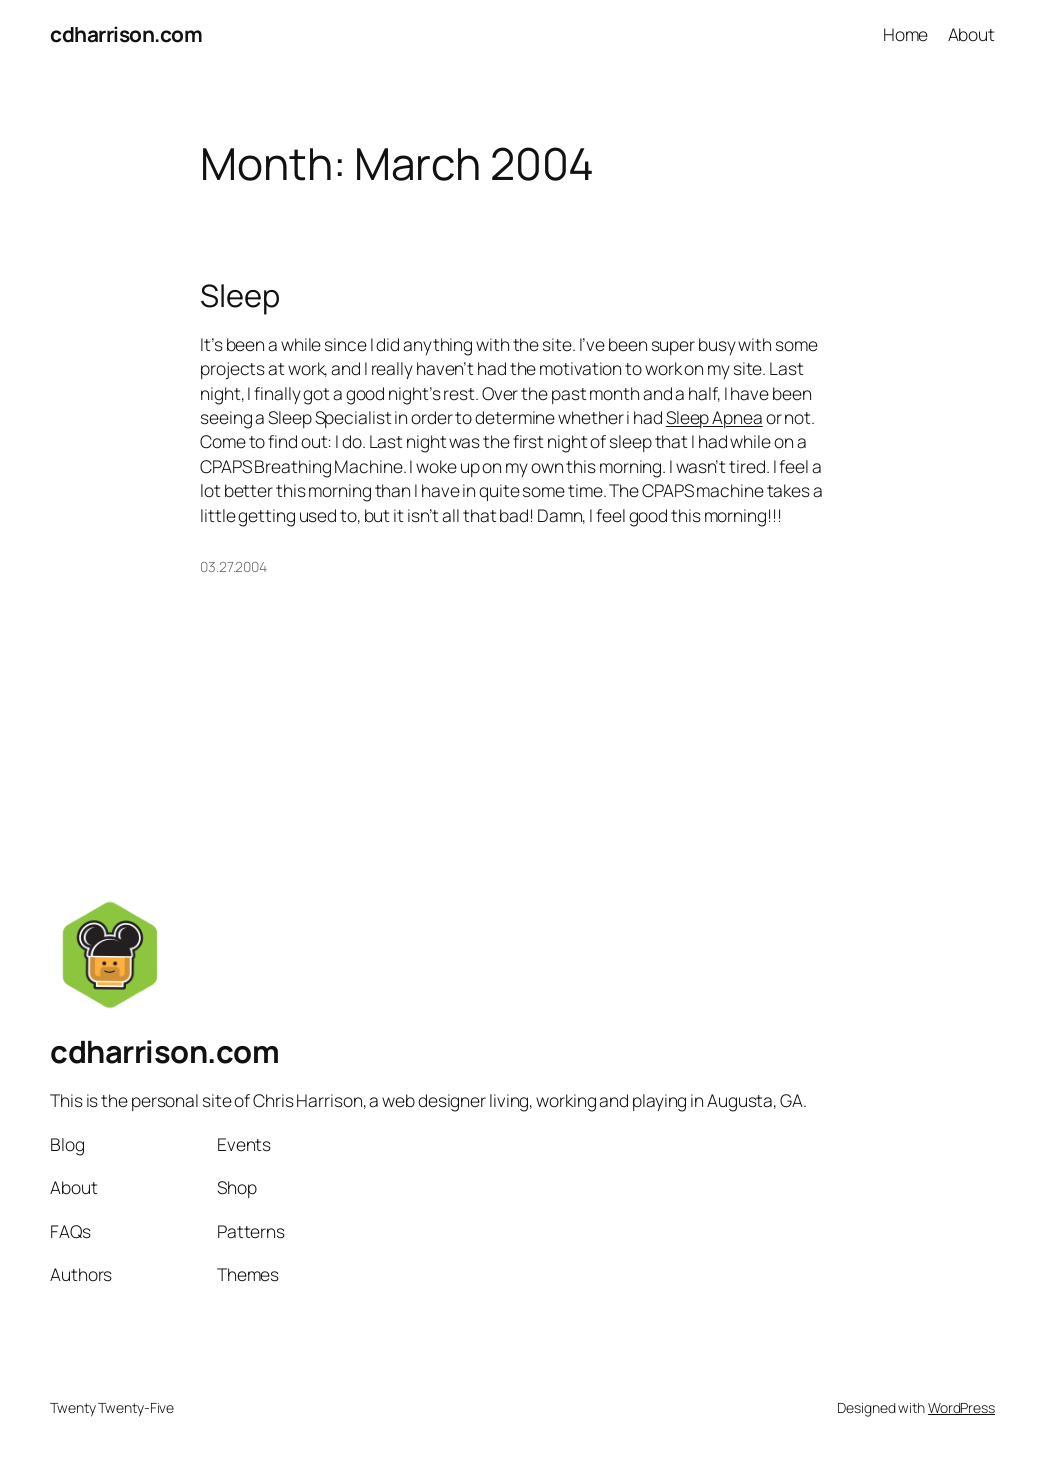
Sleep (240, 295)
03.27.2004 (233, 566)
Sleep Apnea (714, 417)
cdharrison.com (126, 34)
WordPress (961, 1407)
